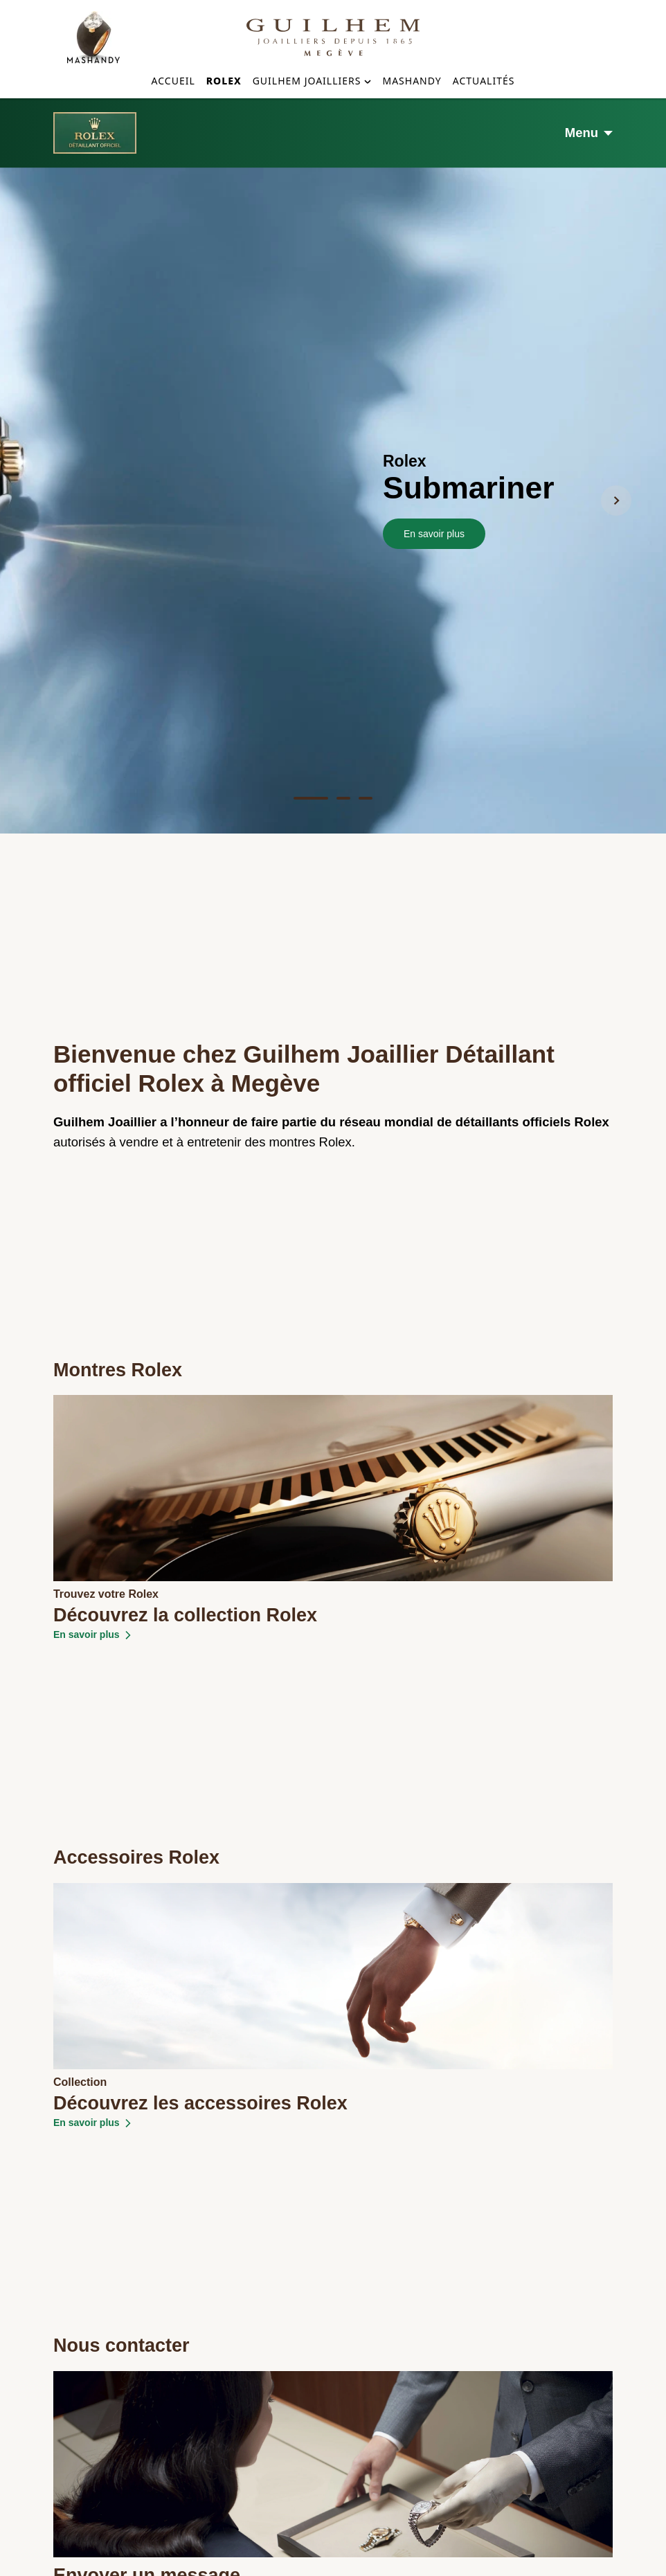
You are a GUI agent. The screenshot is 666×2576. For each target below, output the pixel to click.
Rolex (224, 80)
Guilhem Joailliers (307, 80)
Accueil (173, 80)
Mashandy (411, 80)
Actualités (484, 80)
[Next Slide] (616, 288)
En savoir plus (434, 321)
